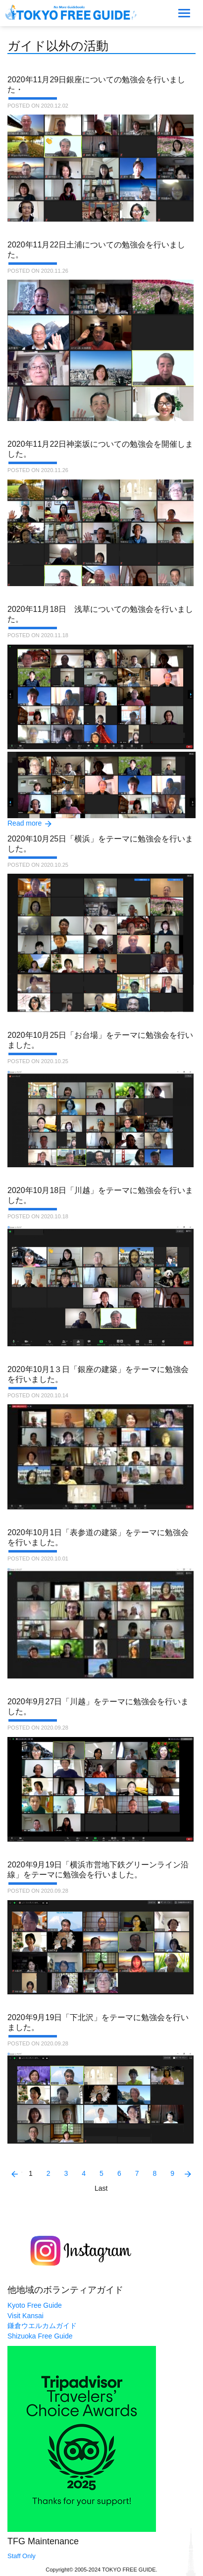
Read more (24, 823)
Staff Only (21, 2556)
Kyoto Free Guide (34, 2305)
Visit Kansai (25, 2316)
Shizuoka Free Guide (40, 2336)
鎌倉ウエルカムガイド (42, 2326)
